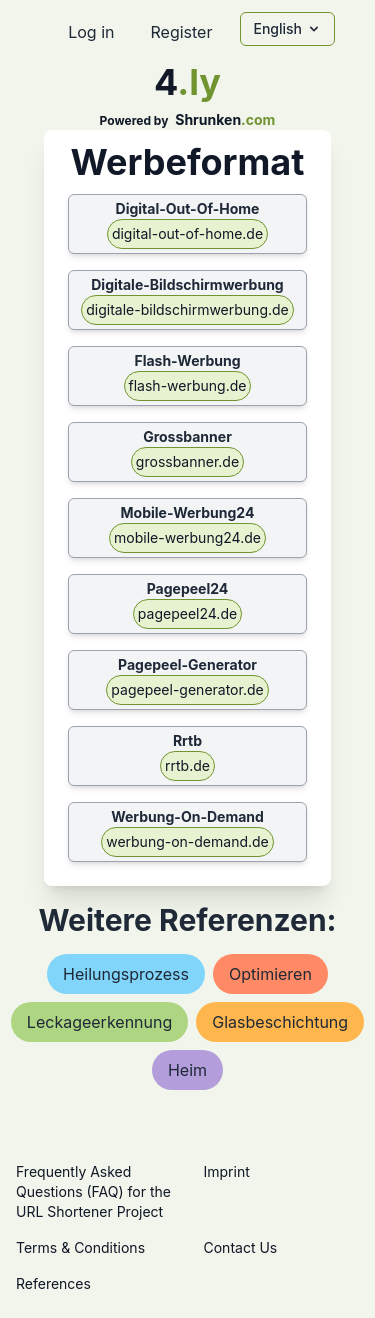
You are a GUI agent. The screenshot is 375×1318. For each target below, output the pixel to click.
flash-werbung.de (188, 385)
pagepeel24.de (187, 613)
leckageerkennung (99, 1022)
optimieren (270, 974)
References (53, 1283)
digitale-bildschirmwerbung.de (187, 309)
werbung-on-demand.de (187, 841)
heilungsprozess (126, 974)
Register (181, 32)
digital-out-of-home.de (187, 233)
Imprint (227, 1171)
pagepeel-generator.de (187, 689)
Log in (91, 32)
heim (187, 1070)
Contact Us (241, 1247)
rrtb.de (187, 765)
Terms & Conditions (80, 1247)
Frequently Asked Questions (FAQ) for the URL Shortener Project (93, 1191)
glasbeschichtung (280, 1022)
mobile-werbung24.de (187, 537)
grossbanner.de (187, 461)
